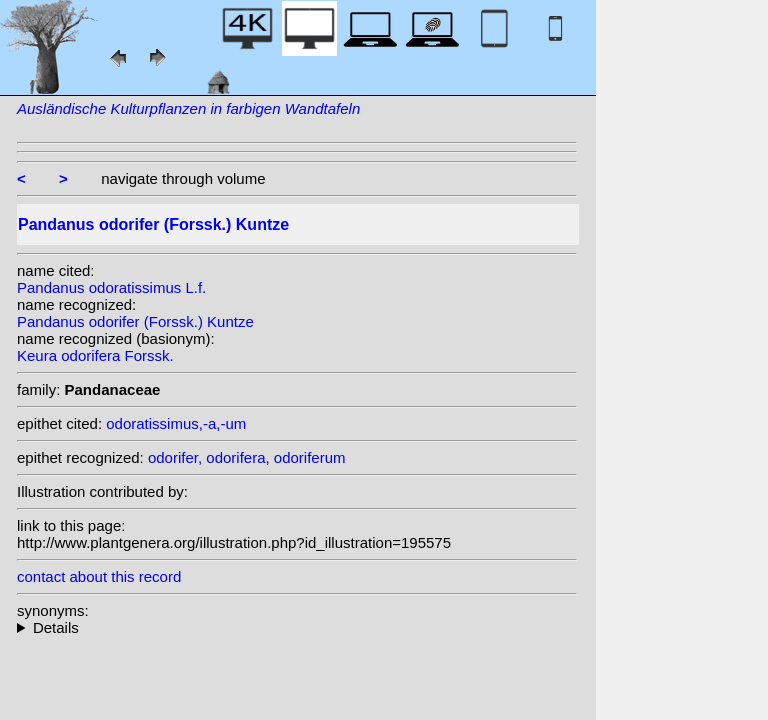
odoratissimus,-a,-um (176, 423)
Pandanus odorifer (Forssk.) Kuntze (135, 321)
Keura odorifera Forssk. (95, 355)
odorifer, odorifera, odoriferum (247, 457)
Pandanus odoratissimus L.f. (111, 287)
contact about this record (99, 576)
